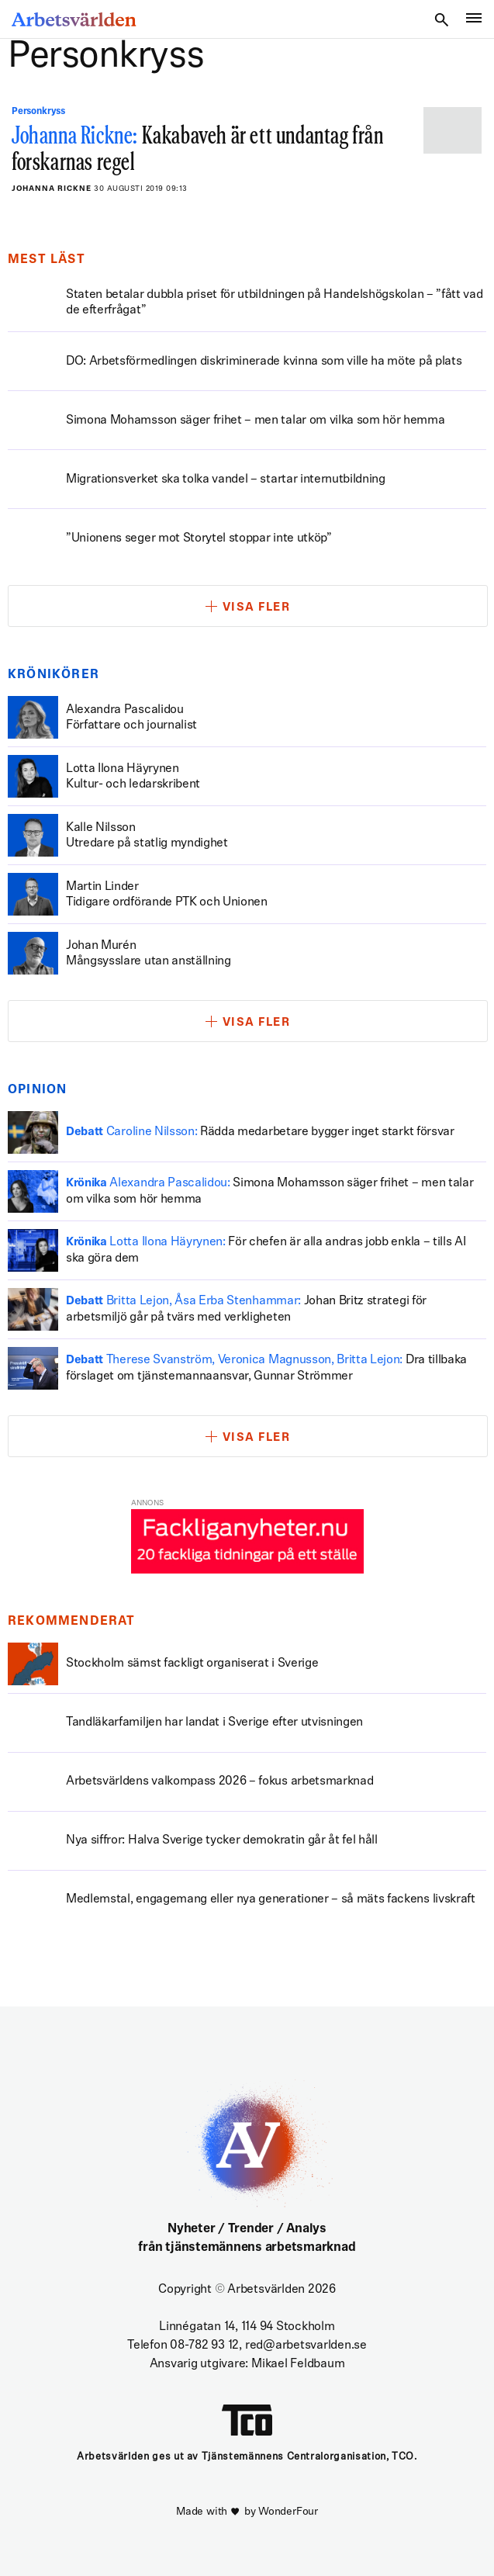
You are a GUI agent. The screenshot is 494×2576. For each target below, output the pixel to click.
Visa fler (257, 608)
